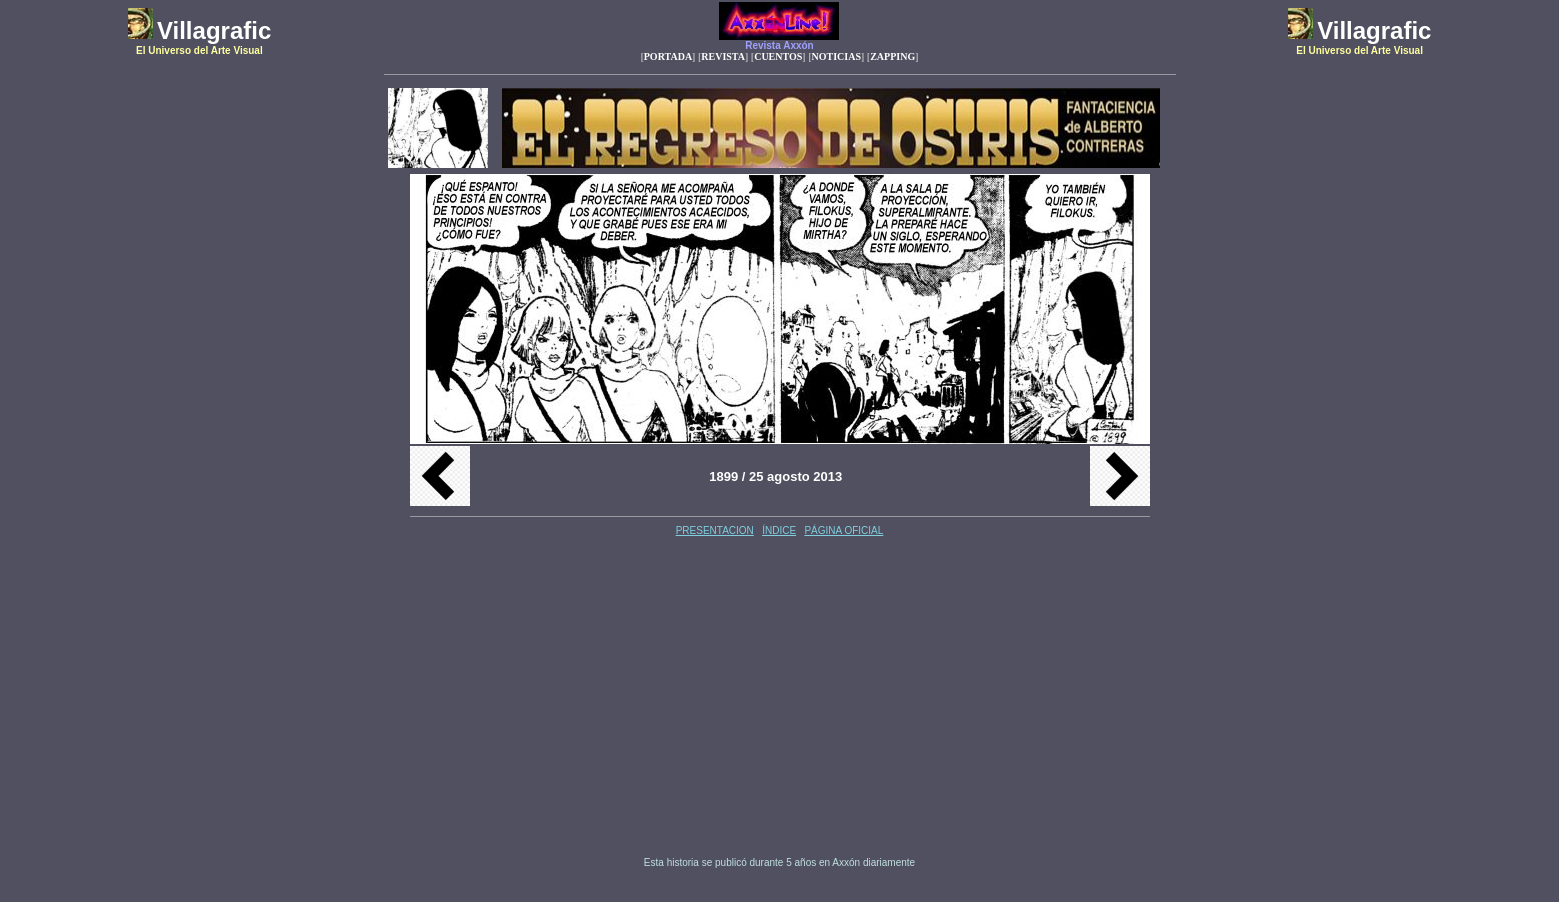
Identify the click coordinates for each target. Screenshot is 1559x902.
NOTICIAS (836, 56)
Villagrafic (214, 30)
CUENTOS (778, 56)
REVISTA (723, 56)
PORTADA (668, 56)
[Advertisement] (603, 698)
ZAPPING (892, 56)
